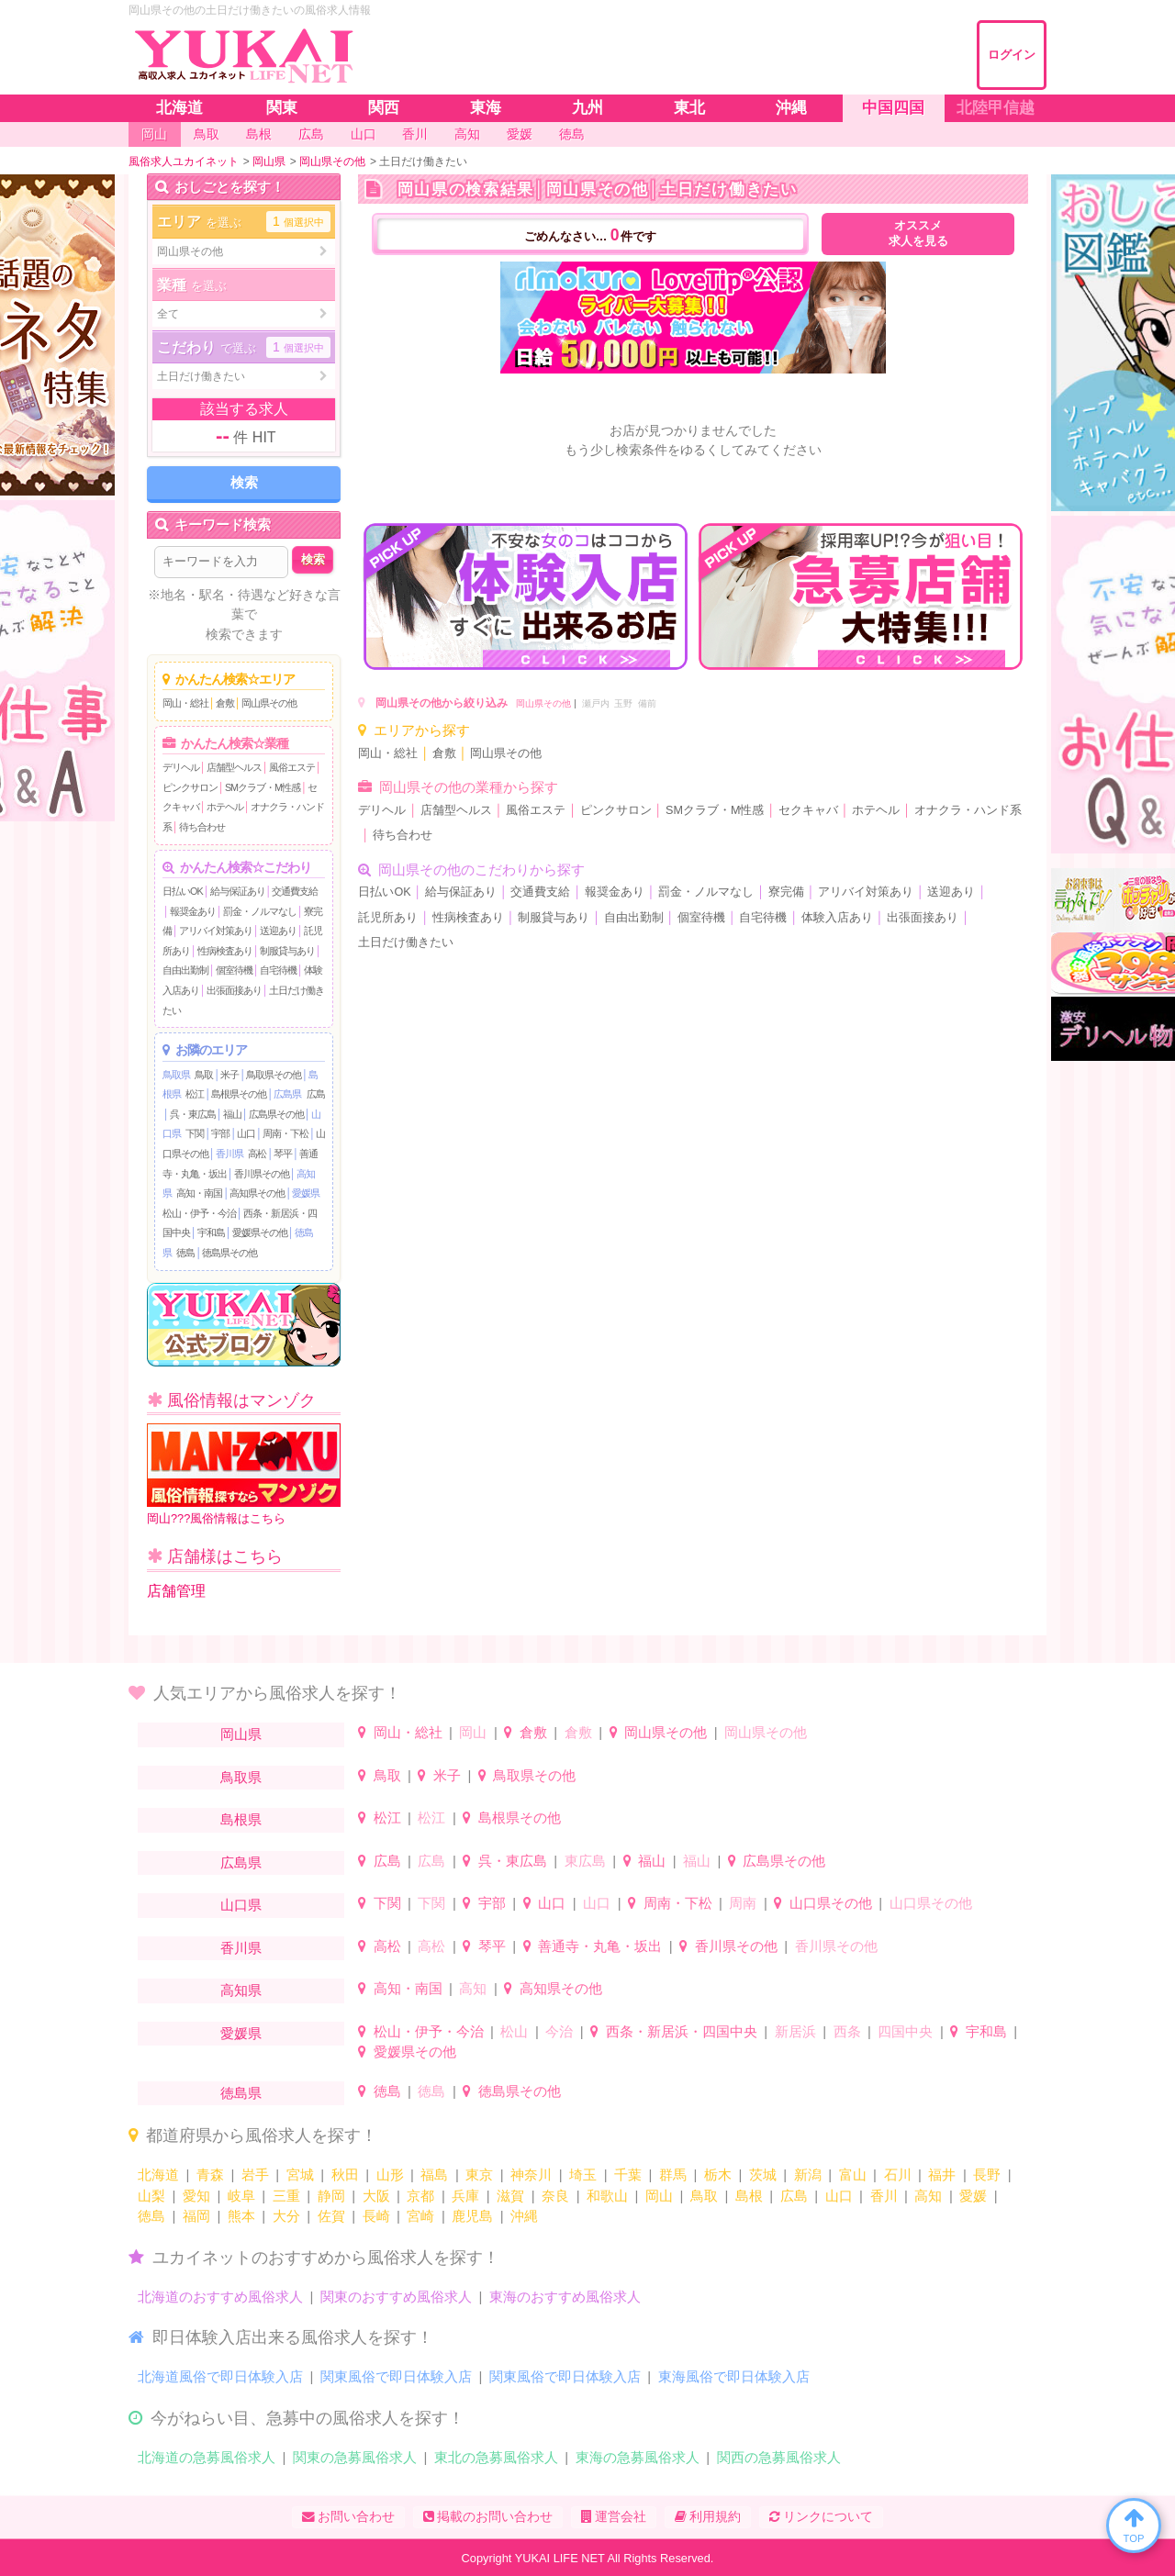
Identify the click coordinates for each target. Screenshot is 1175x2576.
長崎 (376, 2216)
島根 (749, 2195)
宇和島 (211, 1232)
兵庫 (465, 2195)
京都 (420, 2195)
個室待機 (234, 970)
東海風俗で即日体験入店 (734, 2376)
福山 (232, 1114)
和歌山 (607, 2195)
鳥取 (204, 1074)
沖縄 (524, 2216)
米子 (229, 1074)
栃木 (718, 2174)
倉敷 (225, 702)
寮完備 (786, 892)
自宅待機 (278, 970)
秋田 (345, 2174)
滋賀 (510, 2195)
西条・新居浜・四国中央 (681, 2031)
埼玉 (583, 2174)
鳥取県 (176, 1074)
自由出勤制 (185, 970)
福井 (942, 2174)
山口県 (241, 1904)
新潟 (808, 2174)
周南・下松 (285, 1133)
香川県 (229, 1153)
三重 (286, 2195)
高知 (473, 1988)
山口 (246, 1133)
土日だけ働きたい (405, 942)
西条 (847, 2031)
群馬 (673, 2174)
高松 (257, 1153)
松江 (194, 1093)
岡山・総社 (185, 702)
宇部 (220, 1133)
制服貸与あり (287, 950)
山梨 (151, 2195)
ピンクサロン (190, 787)
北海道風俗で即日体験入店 (220, 2376)
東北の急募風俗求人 (496, 2457)
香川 (884, 2195)
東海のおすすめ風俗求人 (565, 2296)
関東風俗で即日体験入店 (396, 2376)
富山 (853, 2174)
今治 (559, 2031)
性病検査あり (224, 950)
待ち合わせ (202, 826)
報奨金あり (193, 911)
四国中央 (905, 2031)
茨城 (763, 2174)
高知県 (241, 1990)
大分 (286, 2216)
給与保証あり (237, 891)
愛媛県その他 (259, 1232)
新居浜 (795, 2031)
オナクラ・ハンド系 (968, 810)
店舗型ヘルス (234, 767)
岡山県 (241, 1734)
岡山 (473, 1732)
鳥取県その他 (273, 1074)
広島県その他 (276, 1114)
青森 (210, 2174)
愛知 (196, 2195)
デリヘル (180, 767)
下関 (194, 1133)
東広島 (585, 1860)
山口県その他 (830, 1903)
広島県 (287, 1093)
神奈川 (531, 2174)
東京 (479, 2174)
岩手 (255, 2174)
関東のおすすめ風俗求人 (396, 2296)
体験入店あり (837, 917)
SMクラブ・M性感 (262, 787)
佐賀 (331, 2216)
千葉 (628, 2174)
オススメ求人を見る (918, 233)
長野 (987, 2174)
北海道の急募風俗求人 (206, 2457)
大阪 (376, 2195)
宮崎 (420, 2216)
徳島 (185, 1252)
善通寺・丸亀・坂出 (600, 1946)
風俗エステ (292, 767)
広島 (316, 1093)
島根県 (241, 1819)
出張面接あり (234, 990)
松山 (514, 2031)
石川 (898, 2174)
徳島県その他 (229, 1252)
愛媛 (973, 2195)
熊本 (241, 2216)
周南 (742, 1903)
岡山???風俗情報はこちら (244, 1474)
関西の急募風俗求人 (779, 2457)
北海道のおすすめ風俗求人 (220, 2296)
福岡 (196, 2216)
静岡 (331, 2195)
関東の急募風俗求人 (355, 2457)
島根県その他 (238, 1093)
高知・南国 (199, 1193)
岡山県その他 (269, 702)
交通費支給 (295, 891)
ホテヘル (225, 806)
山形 (390, 2174)
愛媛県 (305, 1193)
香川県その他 (261, 1173)
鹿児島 (472, 2216)
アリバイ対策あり (215, 930)
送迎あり (278, 930)
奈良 (555, 2195)
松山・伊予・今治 (199, 1213)
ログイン (1011, 54)
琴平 (283, 1153)
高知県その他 (257, 1193)
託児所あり (388, 917)
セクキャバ (808, 810)
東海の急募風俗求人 (637, 2457)
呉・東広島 (193, 1114)
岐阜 (241, 2195)
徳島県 (241, 2093)
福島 (434, 2174)
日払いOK (182, 891)
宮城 (300, 2174)
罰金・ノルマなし (260, 911)
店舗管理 (176, 1591)
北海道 (158, 2174)
